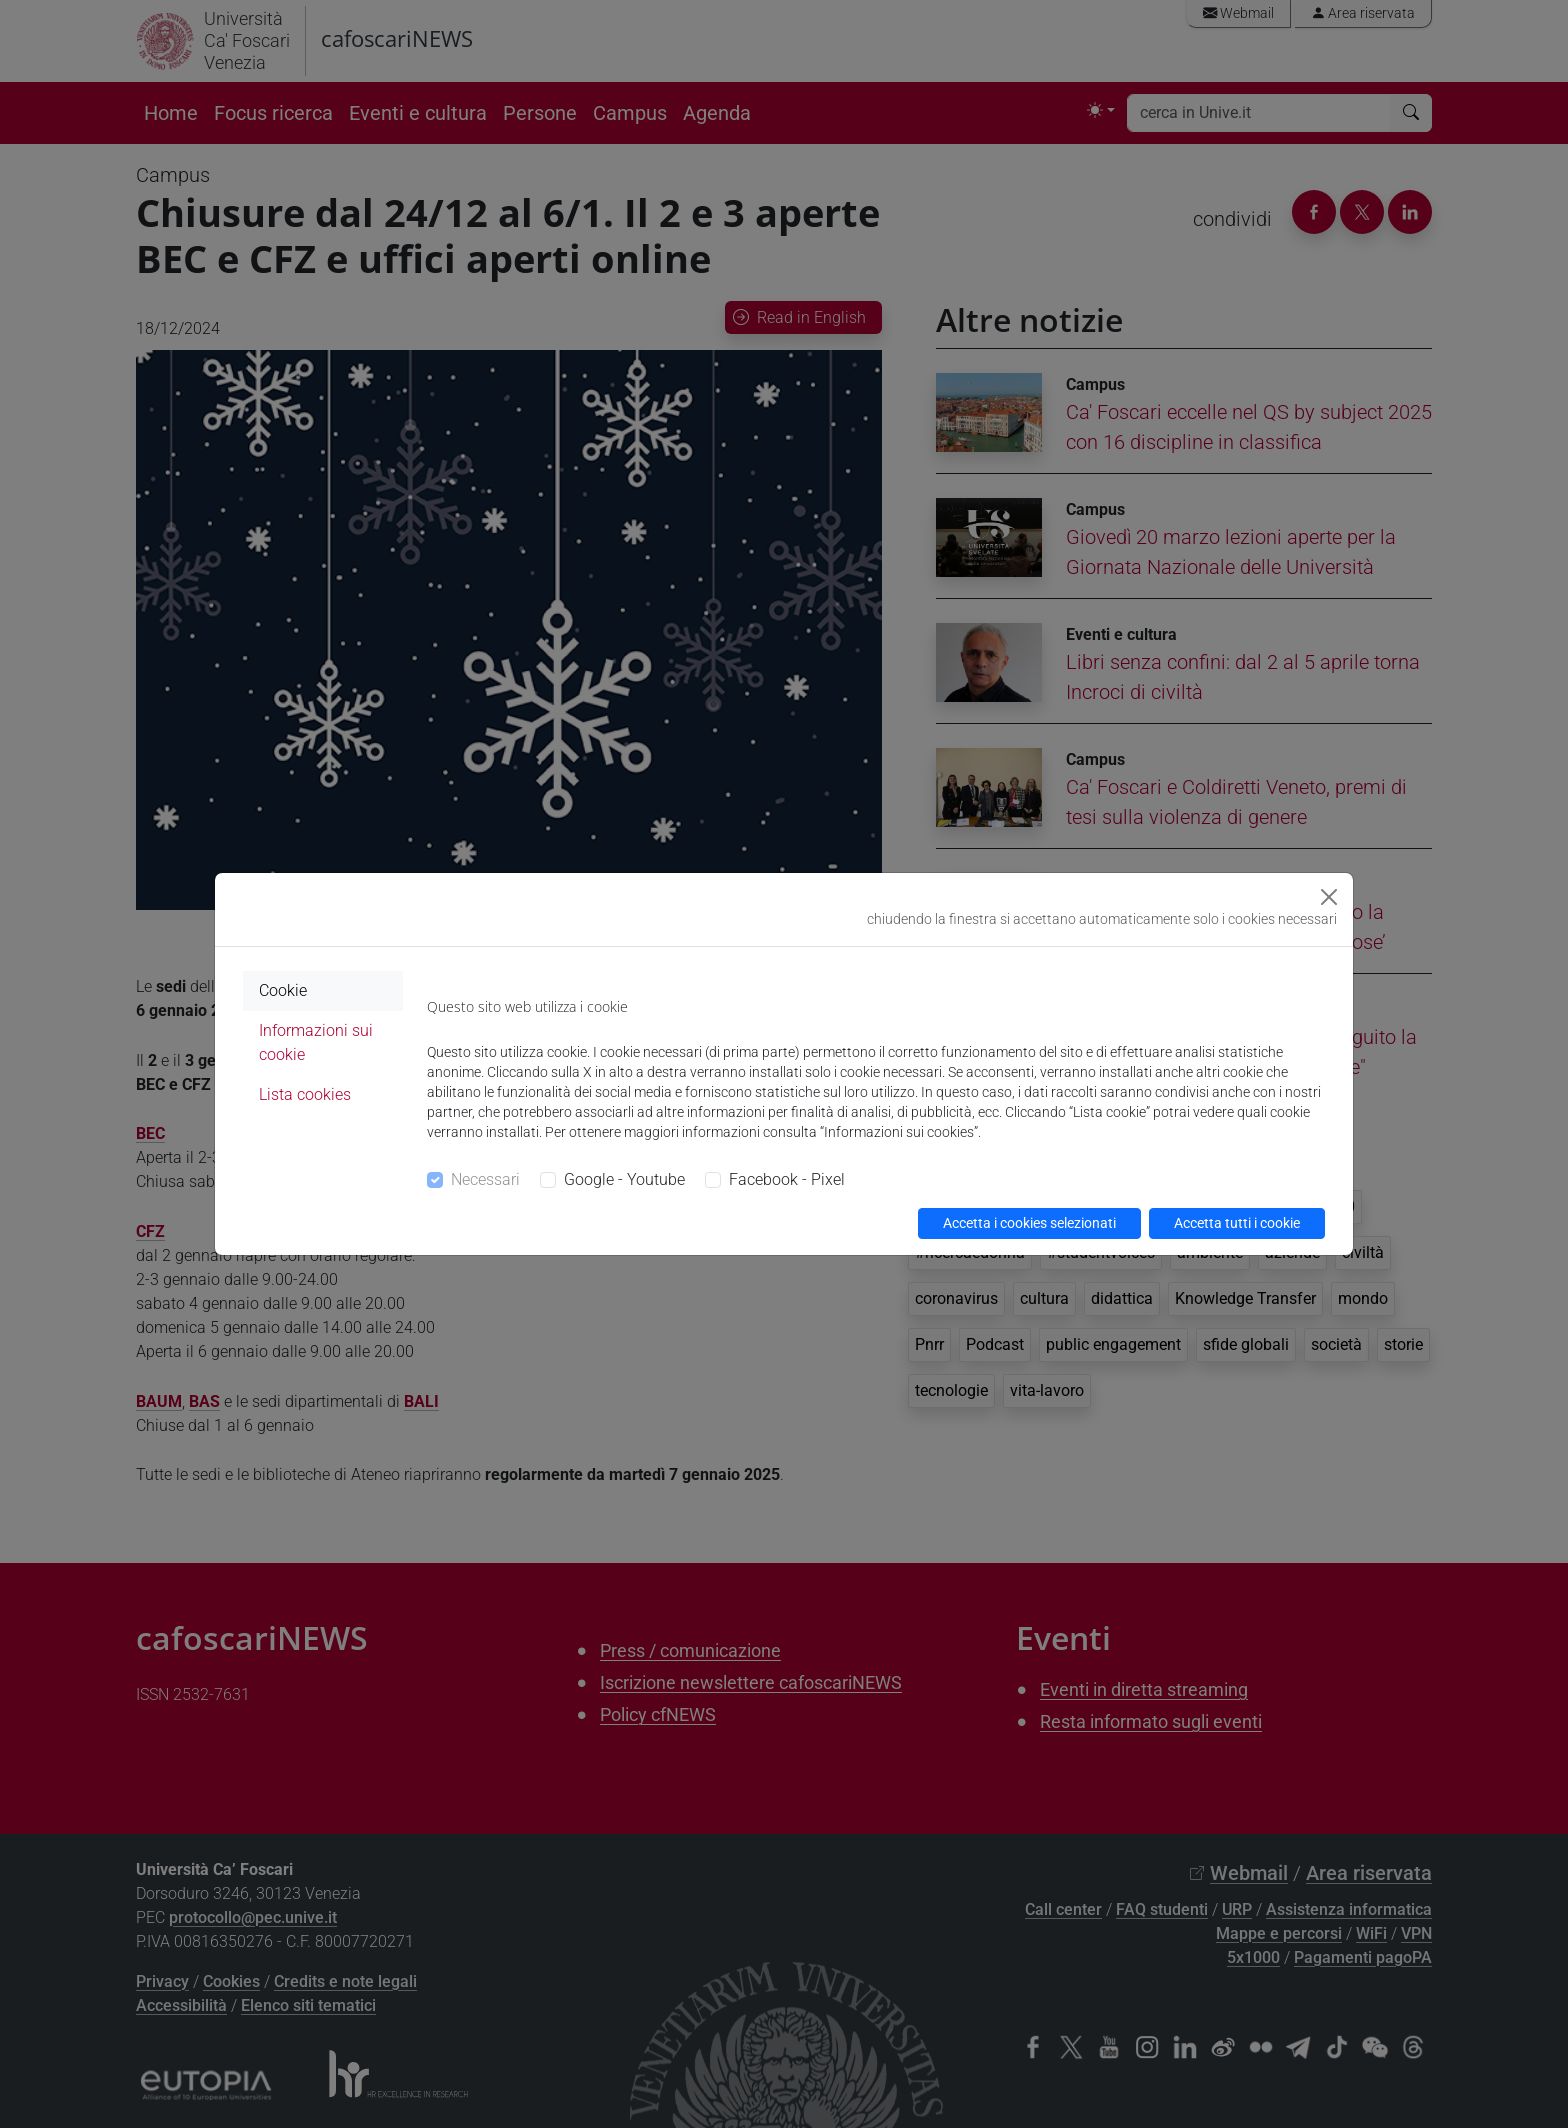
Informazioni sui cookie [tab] (316, 1042)
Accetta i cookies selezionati (1029, 1223)
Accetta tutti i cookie (1237, 1223)
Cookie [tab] (283, 990)
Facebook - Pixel (787, 1179)
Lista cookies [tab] (305, 1094)
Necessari (485, 1179)
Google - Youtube (624, 1179)
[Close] (1329, 897)
